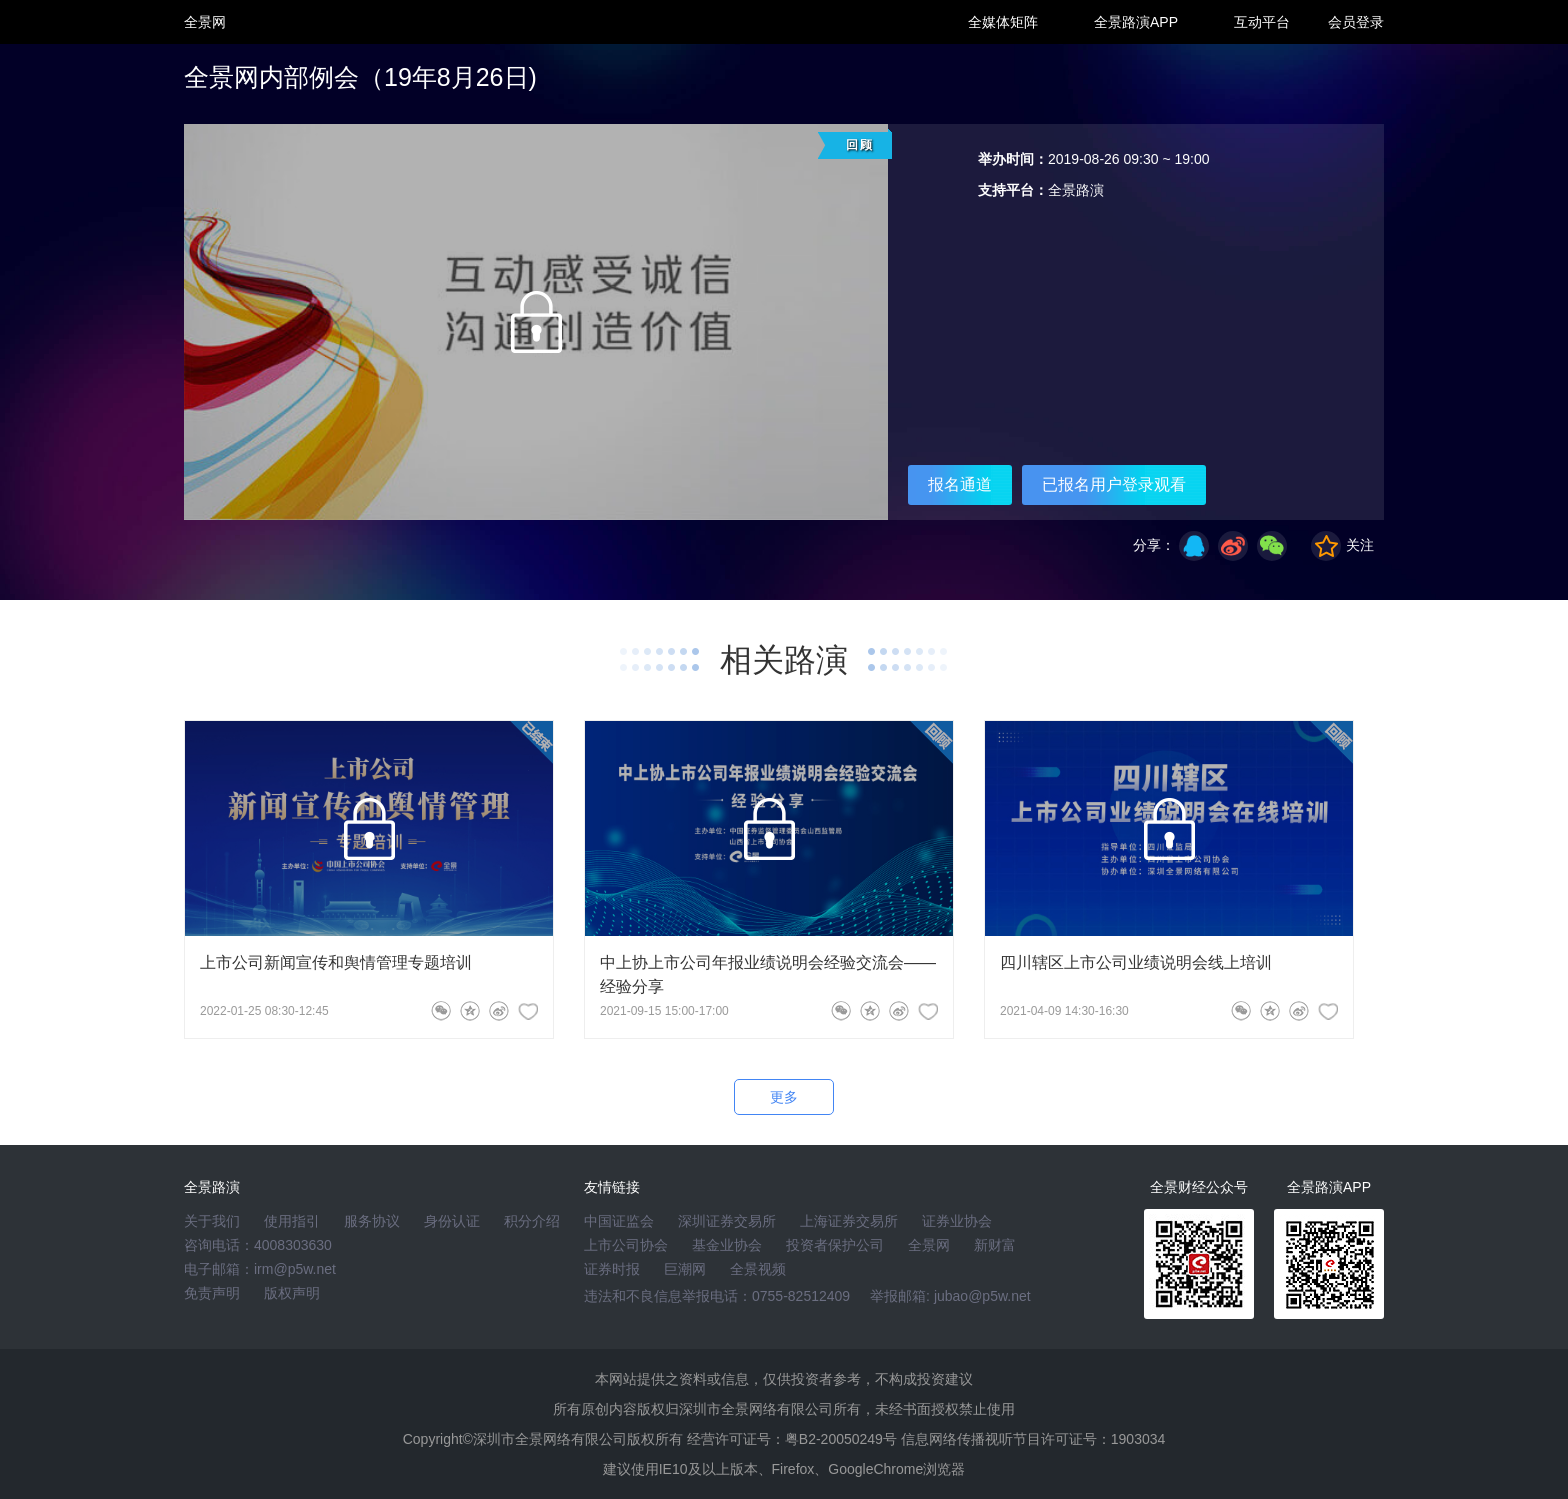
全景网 (929, 1245)
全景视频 (758, 1269)
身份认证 (452, 1221)
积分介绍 (532, 1221)
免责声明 (212, 1293)
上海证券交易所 (849, 1221)
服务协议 (372, 1221)
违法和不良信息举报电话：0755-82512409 (717, 1296)
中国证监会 (619, 1221)
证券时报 (612, 1269)
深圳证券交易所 (727, 1221)
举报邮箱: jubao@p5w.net (950, 1296)
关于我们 (212, 1221)
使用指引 (292, 1221)
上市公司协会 (626, 1245)
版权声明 (292, 1293)
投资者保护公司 (835, 1245)
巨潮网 (685, 1269)
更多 (784, 1097)
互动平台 (1262, 22)
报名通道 (960, 484)
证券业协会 (957, 1221)
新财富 (995, 1245)
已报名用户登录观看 (1114, 484)
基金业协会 (727, 1245)
